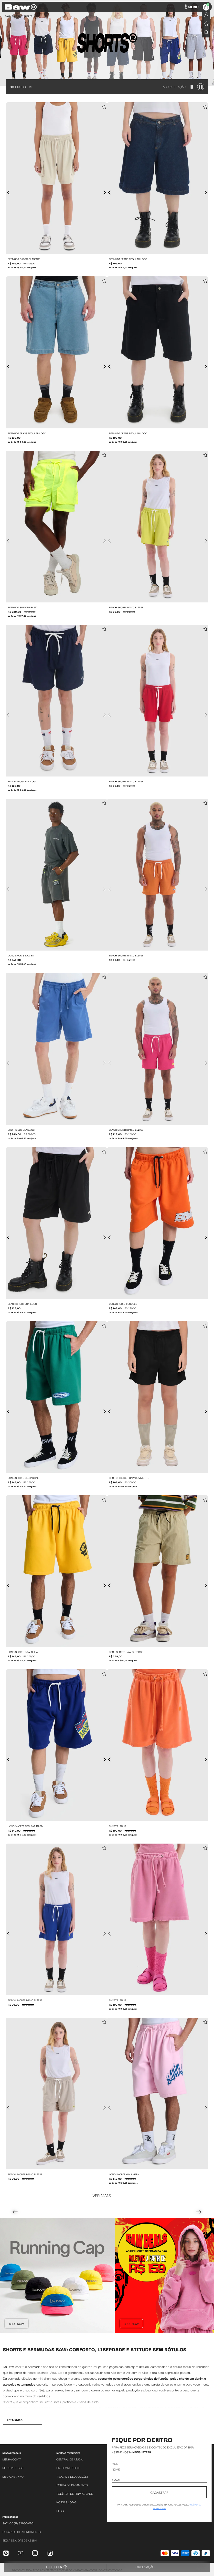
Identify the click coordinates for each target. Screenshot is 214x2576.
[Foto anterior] (8, 192)
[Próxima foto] (104, 192)
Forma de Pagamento (72, 2484)
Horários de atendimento (21, 2531)
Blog (60, 2510)
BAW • (8, 16)
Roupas (16, 16)
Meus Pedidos (12, 2467)
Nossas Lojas (66, 2502)
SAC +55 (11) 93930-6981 (18, 2523)
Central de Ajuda (69, 2459)
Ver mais (102, 2195)
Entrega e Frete (68, 2467)
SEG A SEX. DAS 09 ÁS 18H (19, 2540)
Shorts (28, 16)
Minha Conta (11, 2459)
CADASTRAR (159, 2492)
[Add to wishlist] (104, 107)
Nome (115, 2463)
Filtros (54, 2566)
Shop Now (16, 2323)
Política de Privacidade (74, 2493)
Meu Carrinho (12, 2476)
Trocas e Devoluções (72, 2476)
